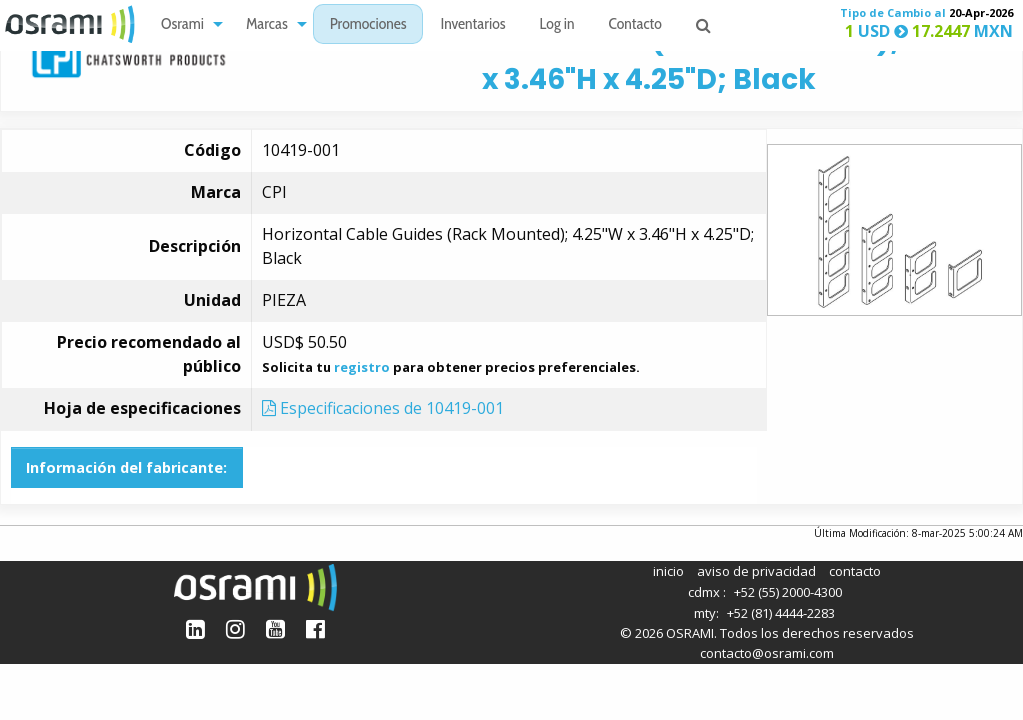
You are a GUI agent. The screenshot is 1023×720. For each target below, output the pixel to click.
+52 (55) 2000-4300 (788, 592)
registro (362, 367)
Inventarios (472, 25)
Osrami (182, 25)
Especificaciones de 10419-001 (383, 408)
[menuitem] (186, 24)
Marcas (267, 25)
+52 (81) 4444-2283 (781, 613)
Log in (557, 25)
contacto (855, 571)
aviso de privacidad (756, 571)
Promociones (368, 25)
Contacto (635, 25)
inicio (668, 571)
